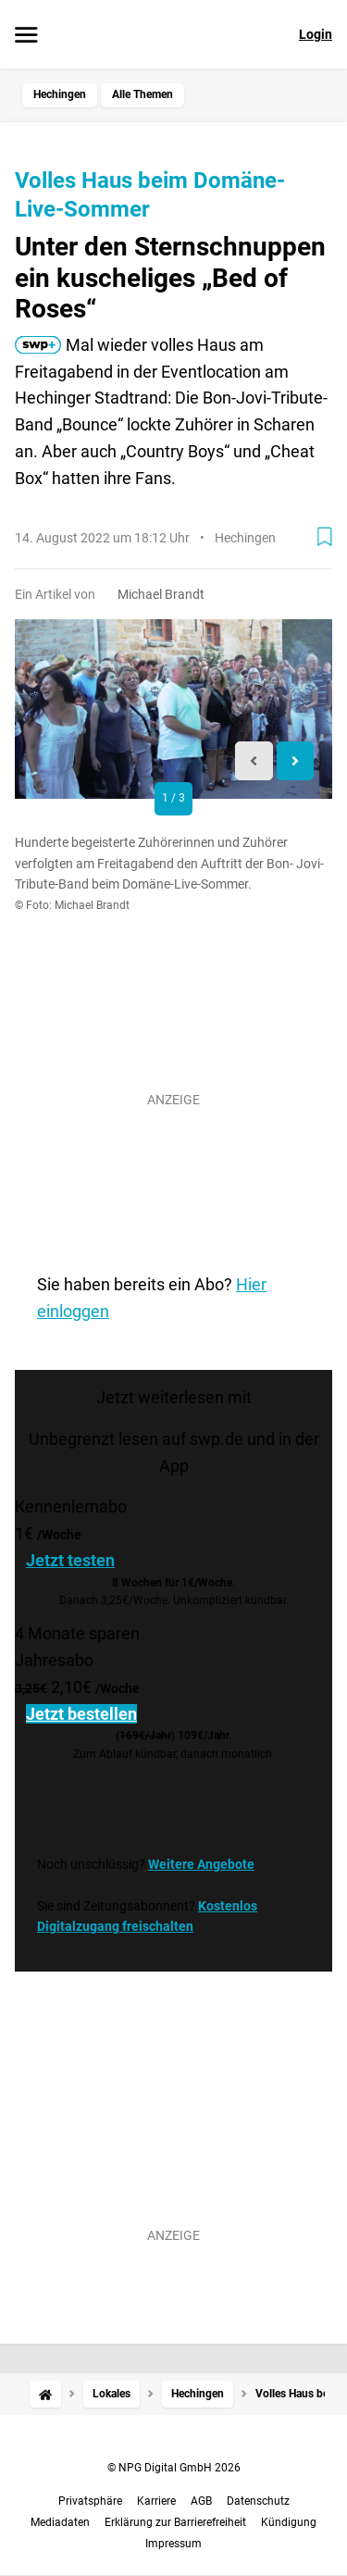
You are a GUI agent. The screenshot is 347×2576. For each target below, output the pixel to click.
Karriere (156, 2501)
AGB (201, 2501)
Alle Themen (142, 94)
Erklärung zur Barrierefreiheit (175, 2522)
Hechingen (59, 94)
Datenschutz (258, 2501)
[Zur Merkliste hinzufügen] (324, 537)
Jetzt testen (70, 1560)
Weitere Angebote (201, 1864)
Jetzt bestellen (81, 1714)
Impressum (173, 2543)
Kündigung (288, 2522)
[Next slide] (296, 761)
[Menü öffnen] (26, 36)
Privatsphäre (90, 2501)
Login (315, 34)
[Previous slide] (254, 761)
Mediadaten (60, 2522)
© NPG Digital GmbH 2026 (174, 2467)
